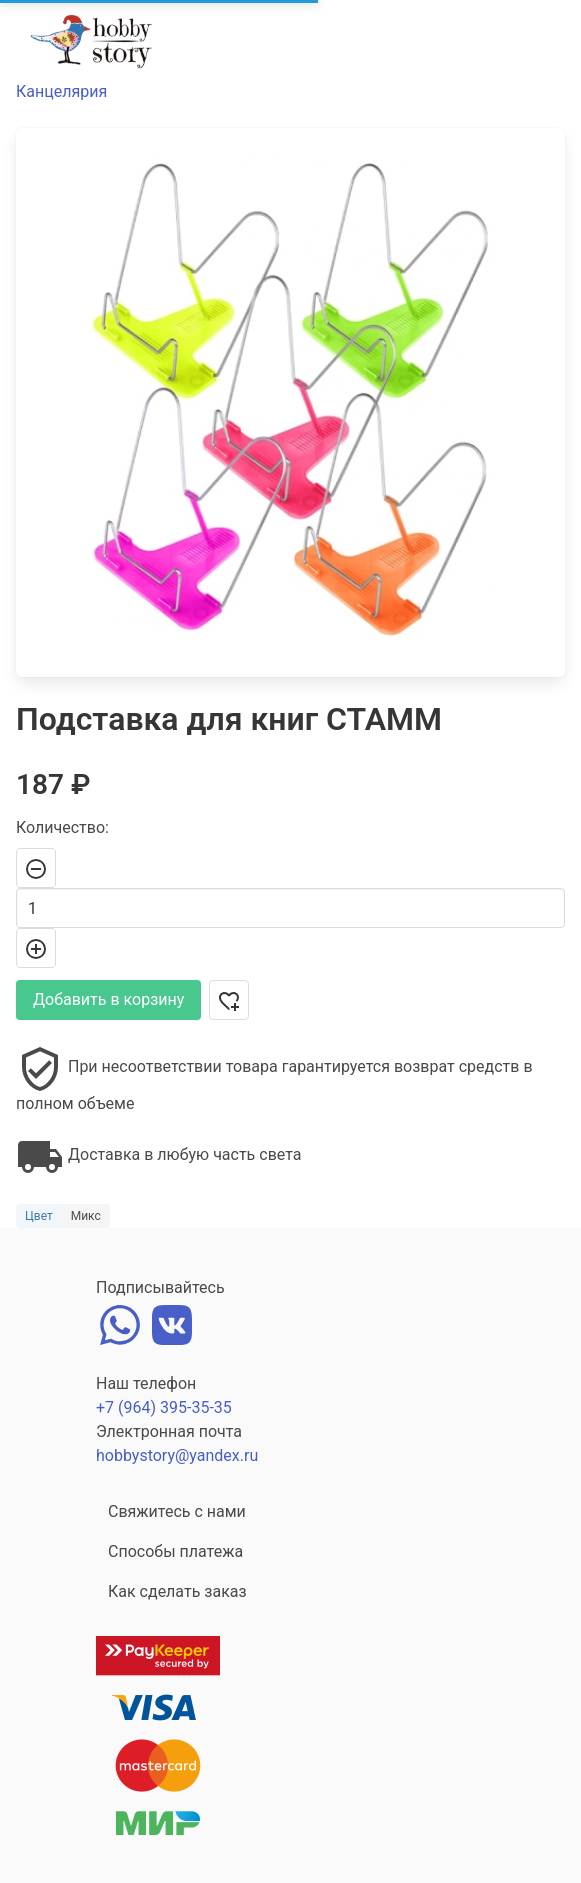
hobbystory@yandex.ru (177, 1455)
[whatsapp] (120, 1323)
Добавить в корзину (108, 999)
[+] (36, 948)
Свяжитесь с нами (177, 1511)
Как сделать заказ (177, 1591)
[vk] (172, 1323)
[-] (36, 868)
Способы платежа (175, 1551)
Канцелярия (61, 91)
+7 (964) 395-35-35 (164, 1407)
